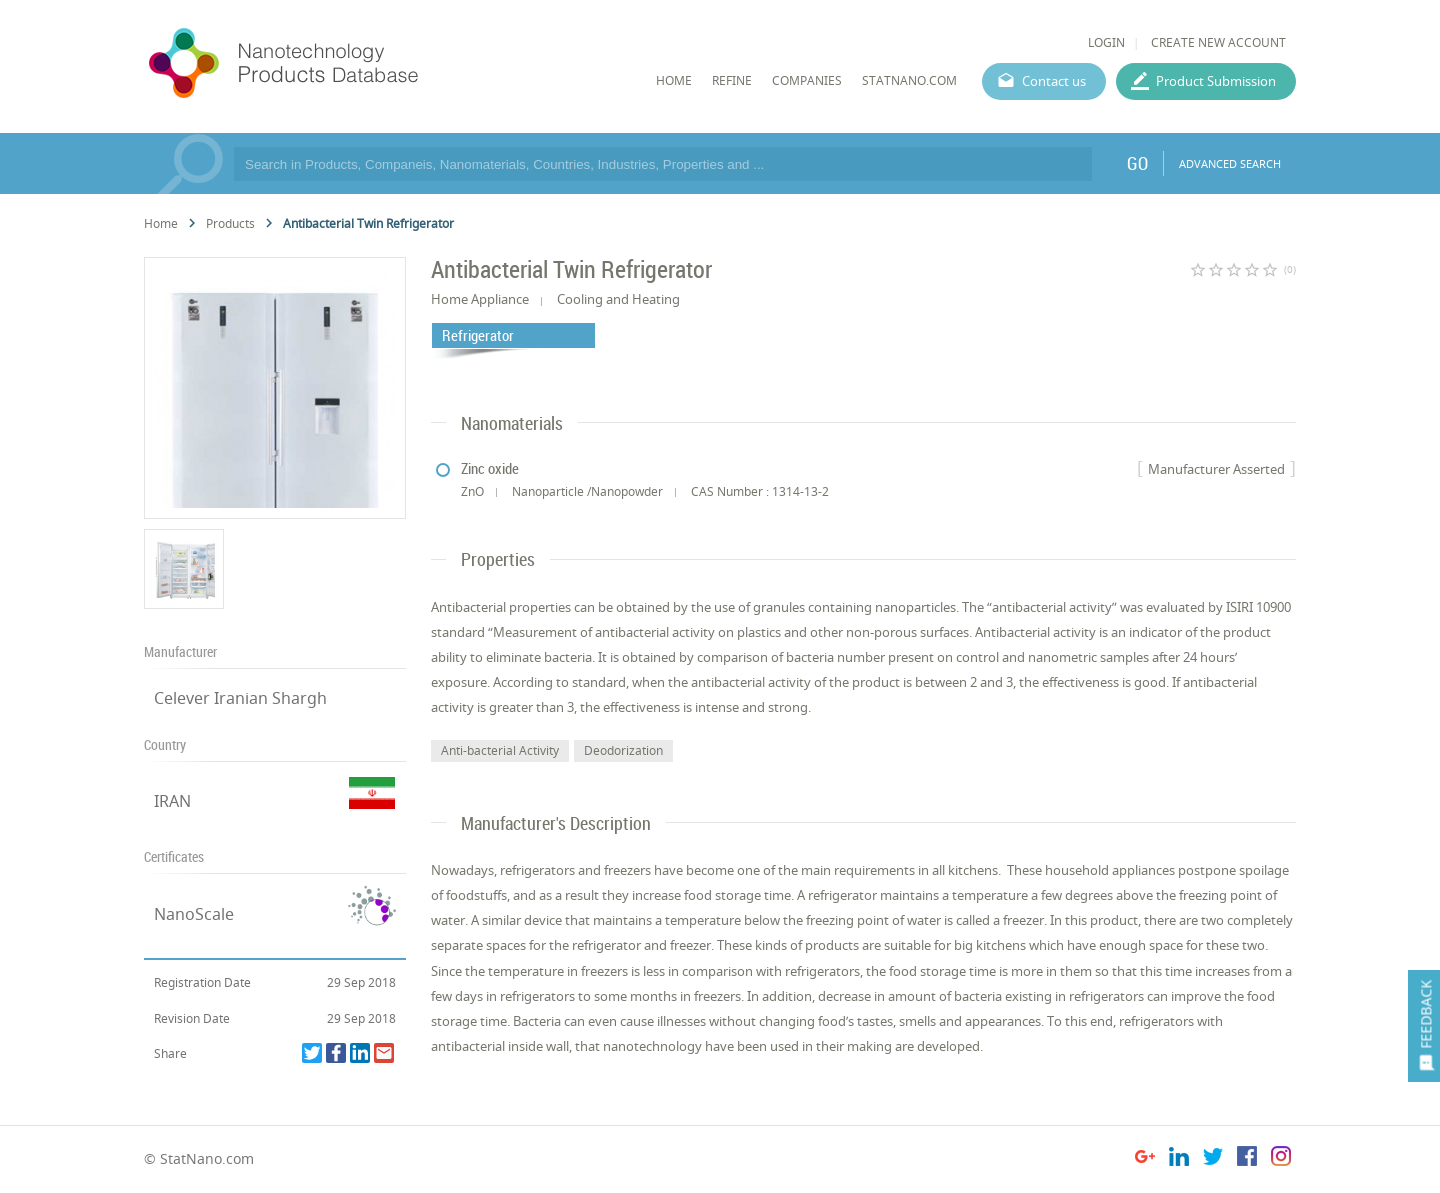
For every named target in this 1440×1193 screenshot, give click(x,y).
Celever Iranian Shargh (240, 698)
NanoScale (194, 914)
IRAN (172, 801)
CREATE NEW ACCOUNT (1218, 42)
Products (230, 223)
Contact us (1054, 81)
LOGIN (1106, 42)
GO (1137, 163)
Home (161, 223)
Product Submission (1216, 81)
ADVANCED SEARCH (1230, 163)
